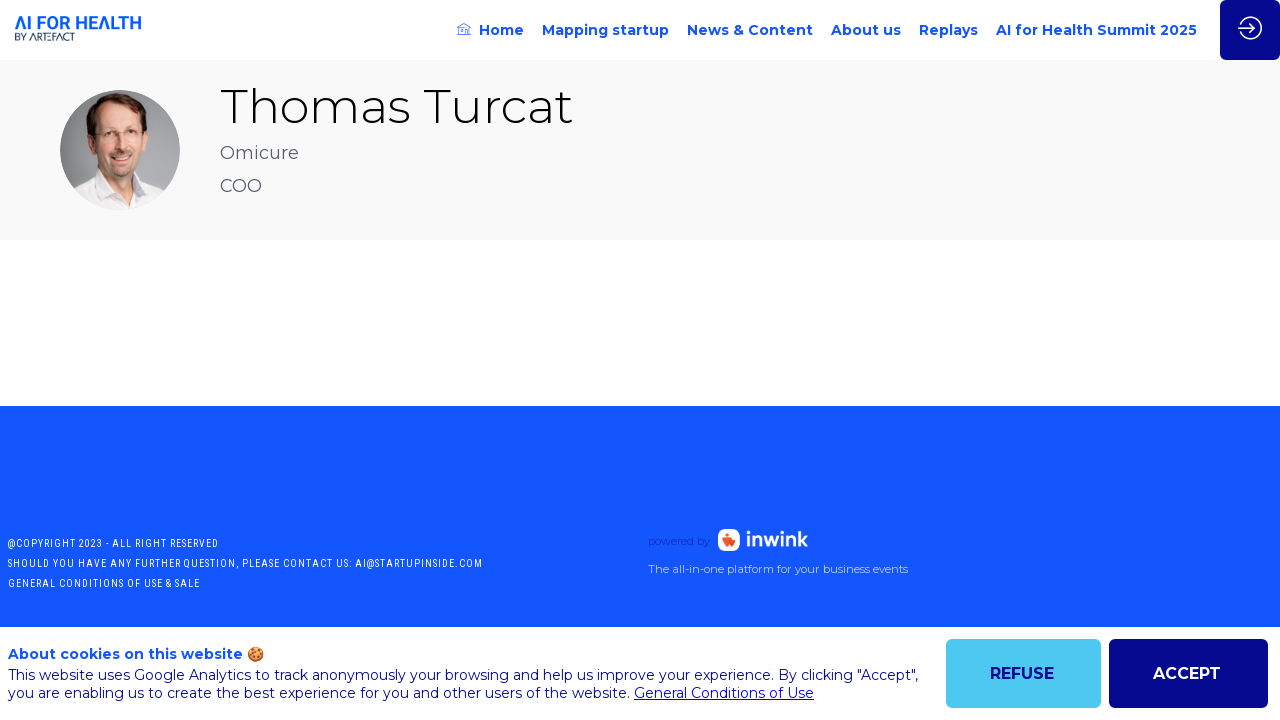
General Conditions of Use (724, 693)
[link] (490, 30)
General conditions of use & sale (104, 583)
